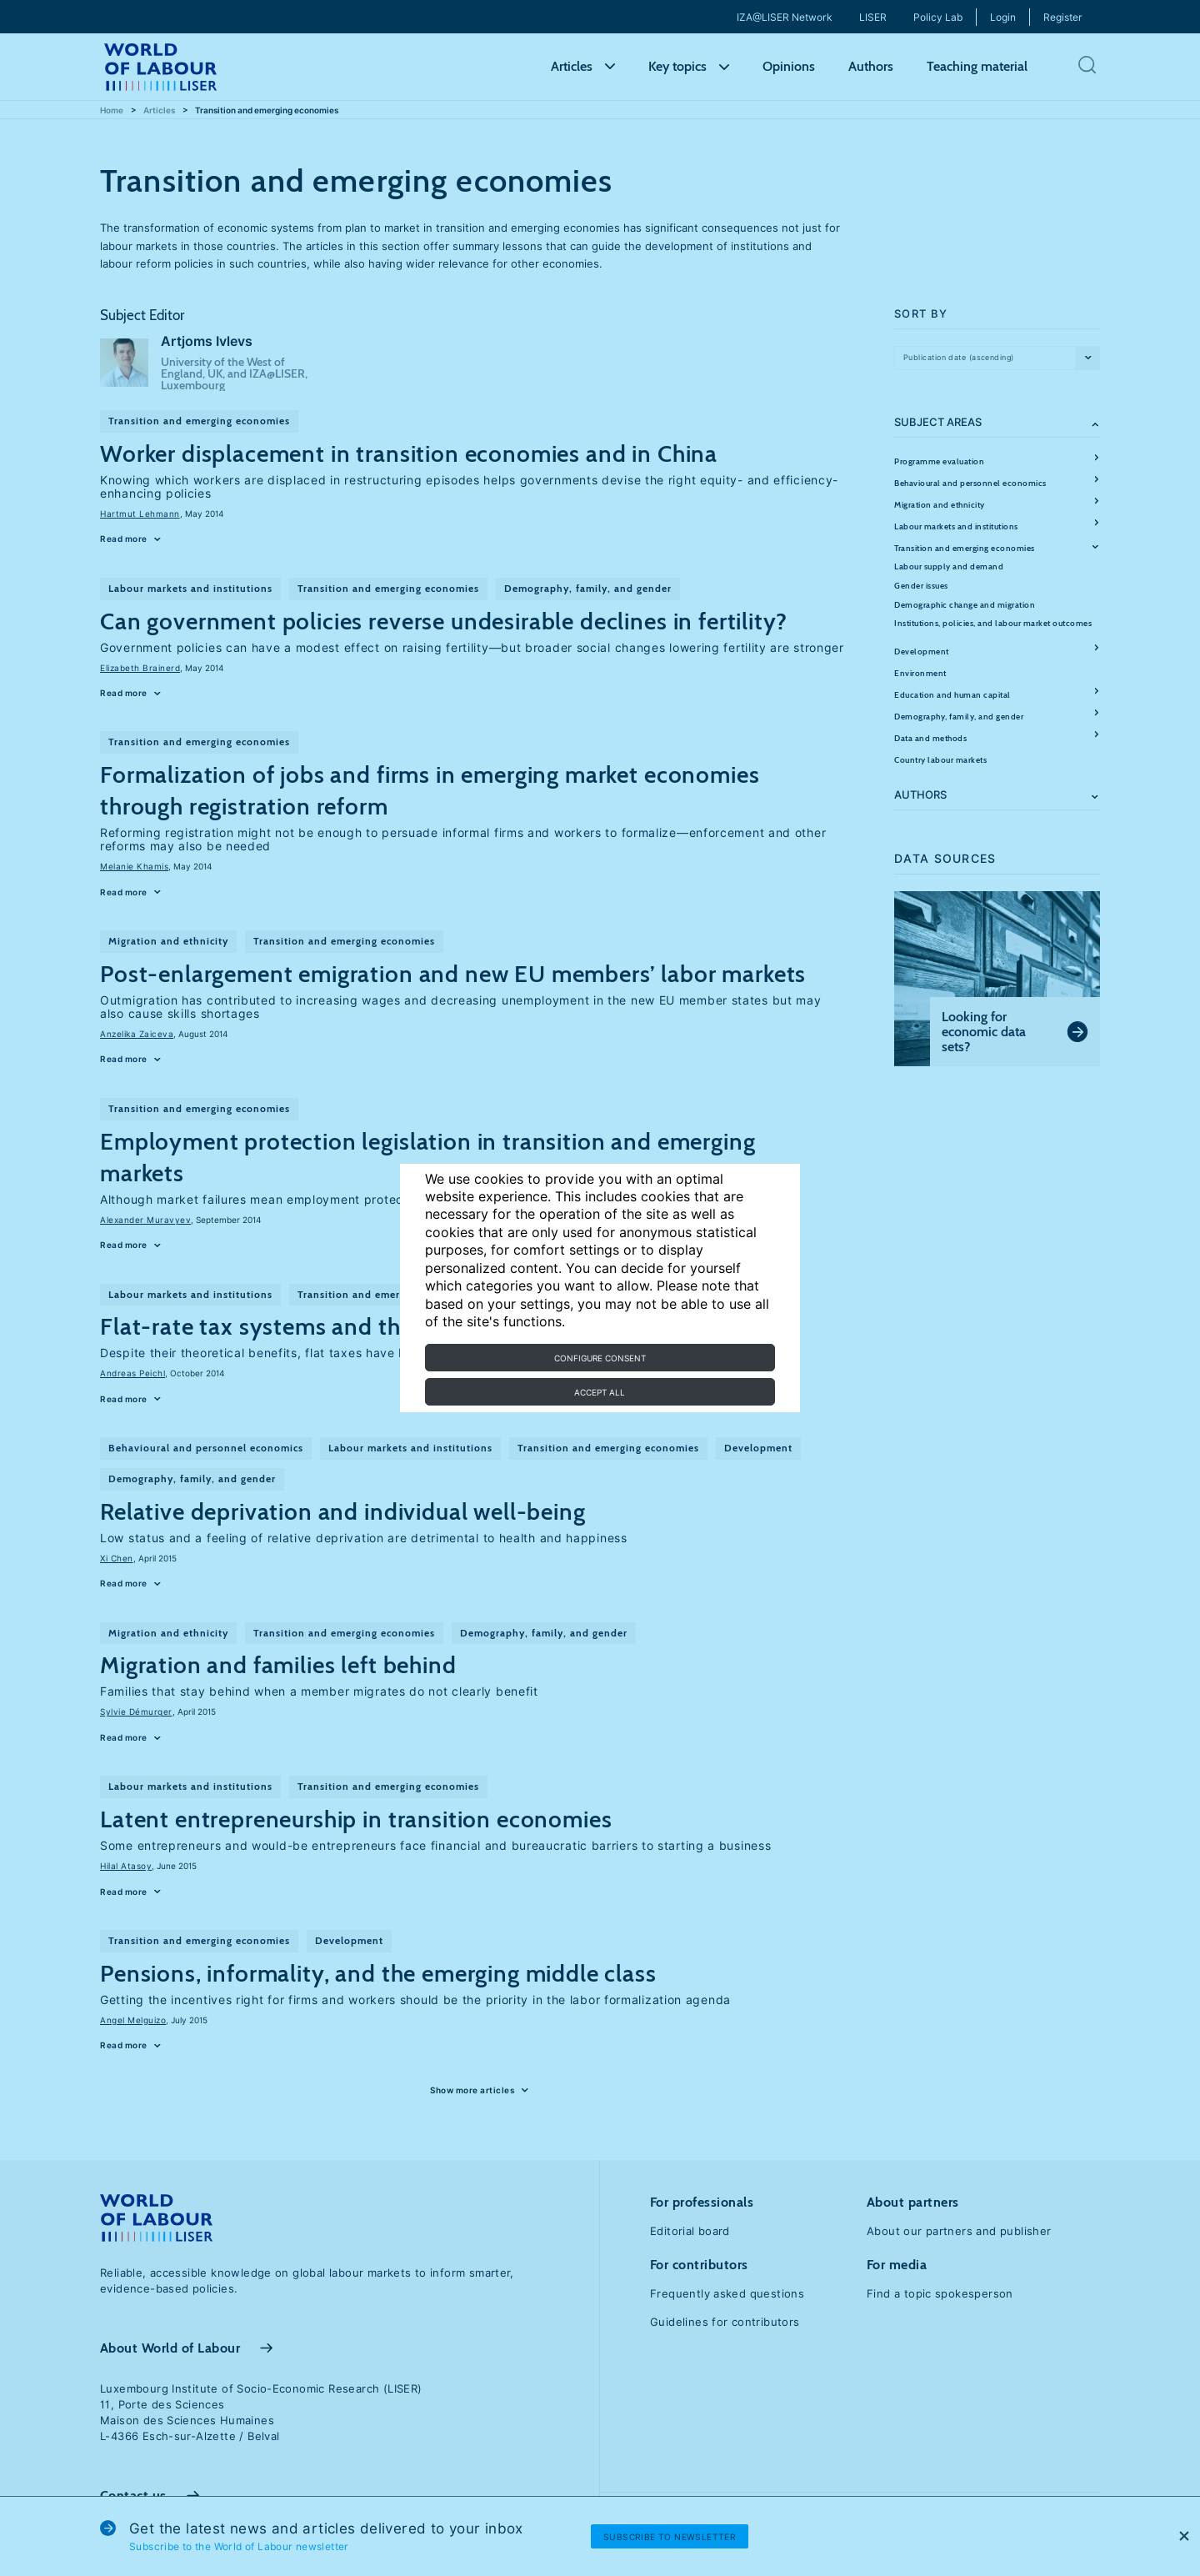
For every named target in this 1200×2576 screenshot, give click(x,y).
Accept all (599, 1392)
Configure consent (600, 1358)
